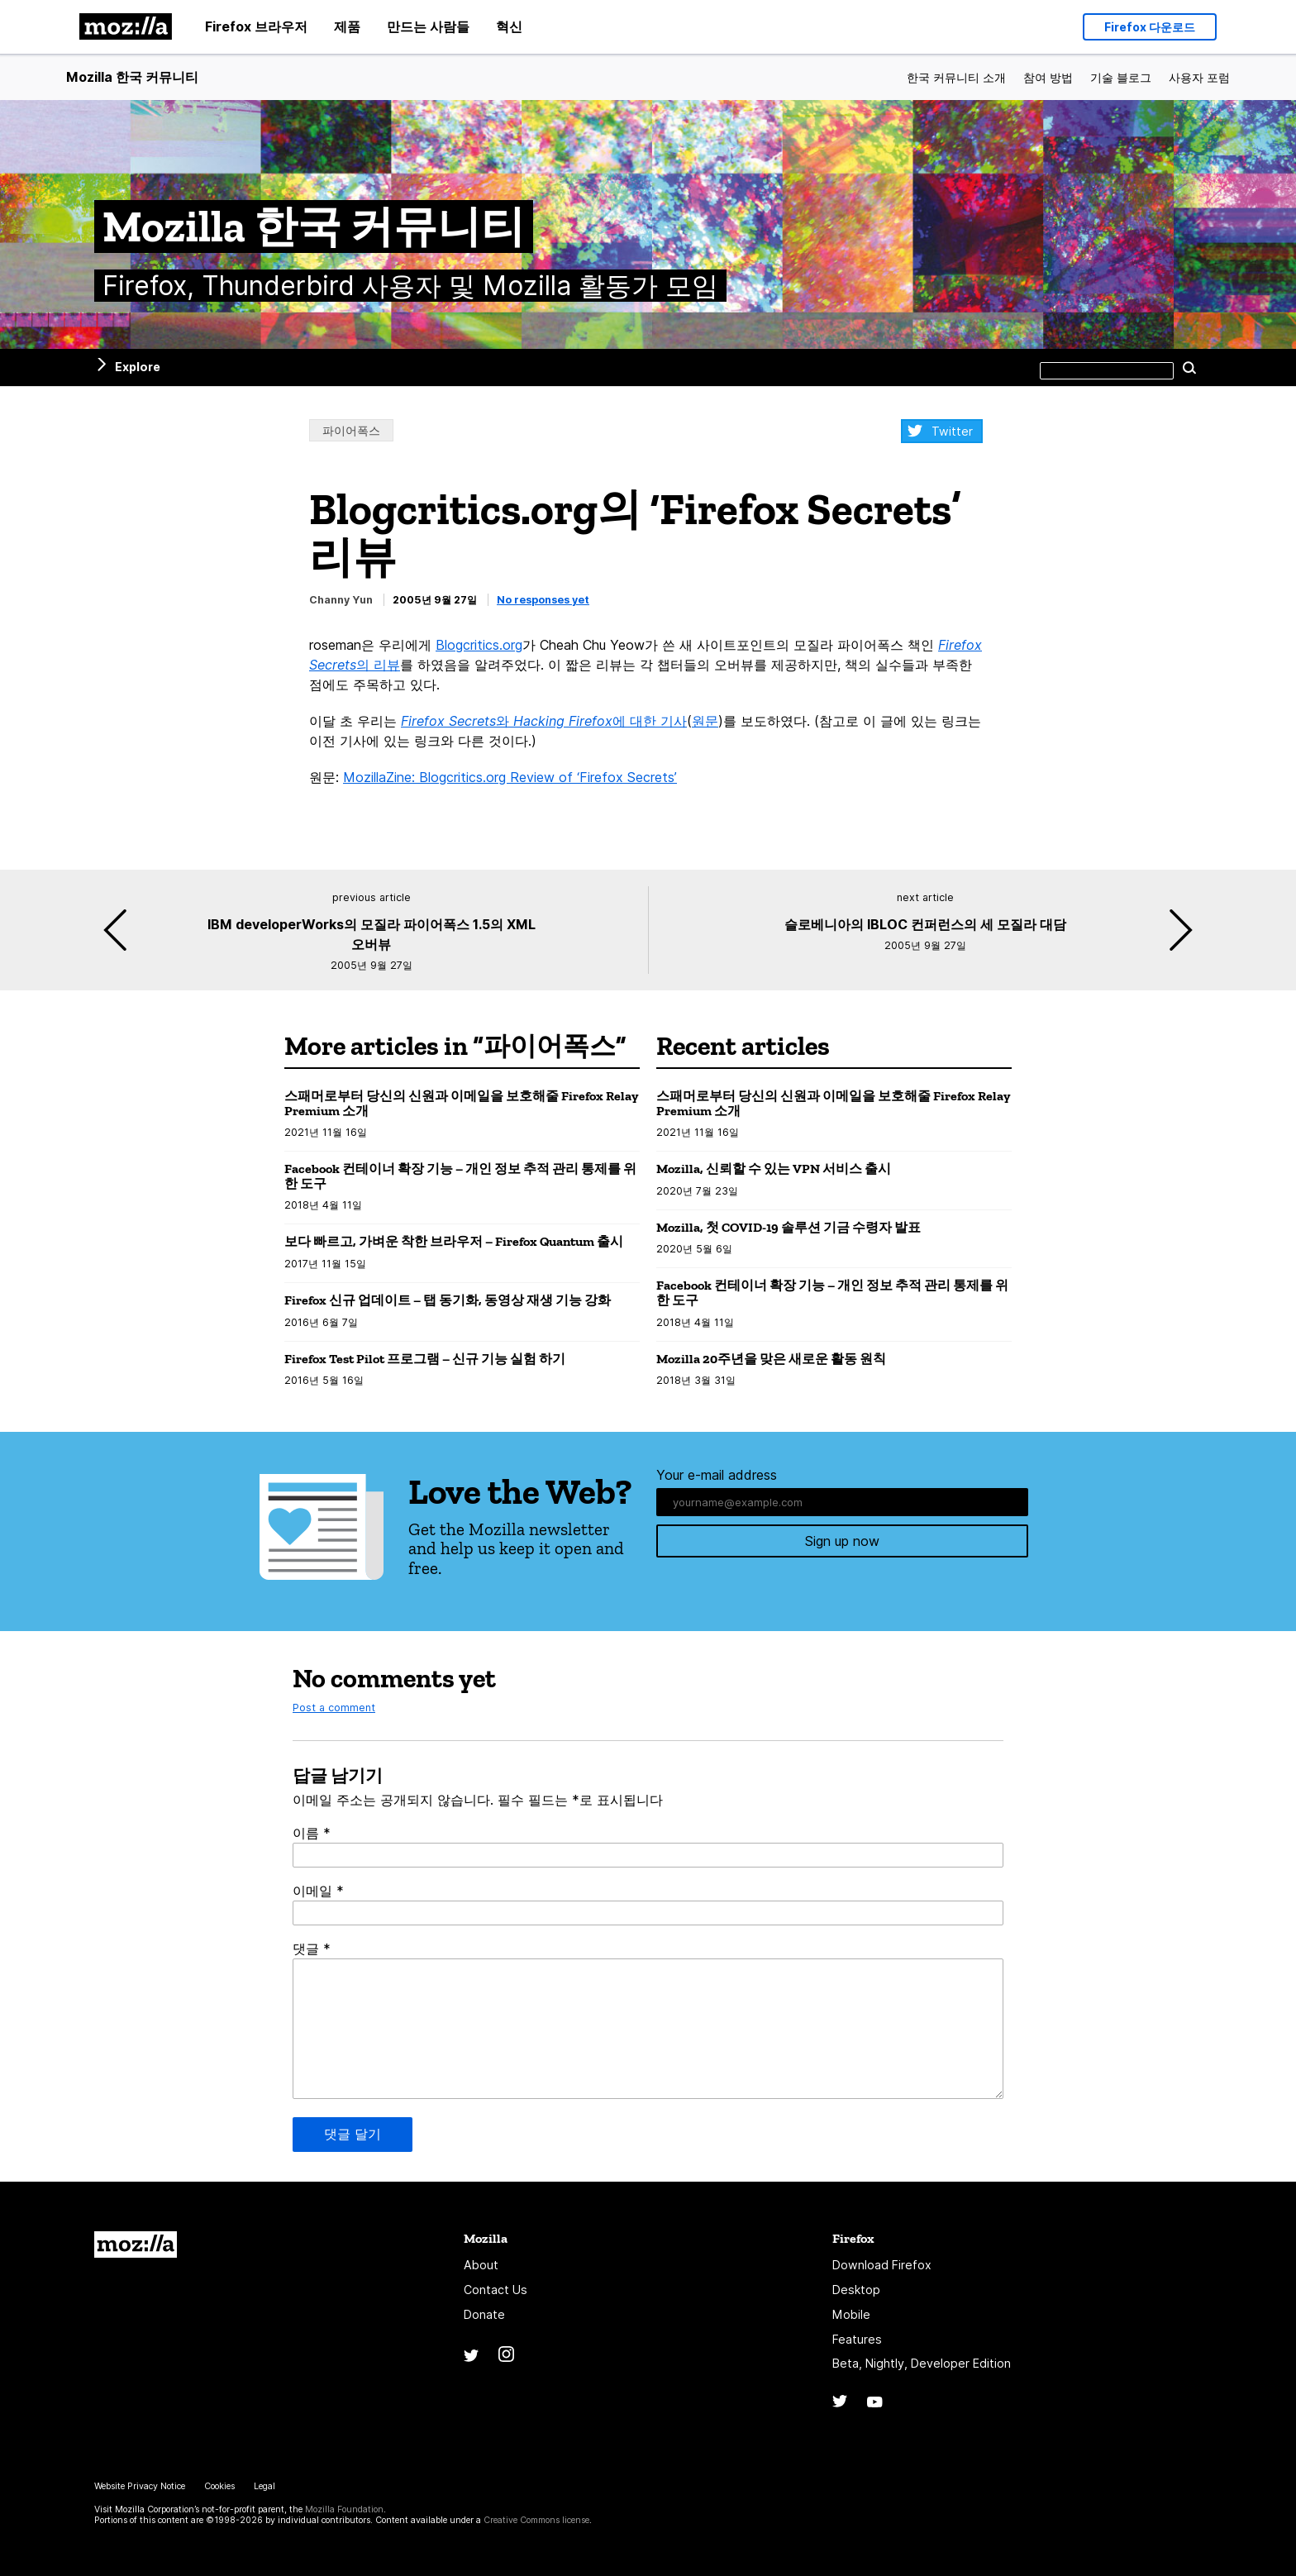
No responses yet (543, 600)
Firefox (853, 2238)
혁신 (509, 26)
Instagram (506, 2354)
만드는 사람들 (428, 26)
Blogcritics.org (479, 645)
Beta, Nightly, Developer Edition (921, 2363)
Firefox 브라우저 (256, 26)
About (481, 2265)
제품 (347, 26)
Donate (484, 2314)
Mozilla (135, 2244)
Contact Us (495, 2290)
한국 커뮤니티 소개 (956, 77)
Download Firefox (882, 2265)
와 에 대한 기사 (544, 721)
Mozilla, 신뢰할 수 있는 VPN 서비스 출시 (773, 1168)
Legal (264, 2486)
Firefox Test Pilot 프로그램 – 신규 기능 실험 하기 (424, 1359)
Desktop (856, 2290)
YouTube (875, 2402)
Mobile (851, 2314)
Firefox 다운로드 (1149, 24)
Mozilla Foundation (344, 2509)
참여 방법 (1048, 77)
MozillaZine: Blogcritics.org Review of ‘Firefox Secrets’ (510, 777)
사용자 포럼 (1199, 77)
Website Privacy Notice (139, 2486)
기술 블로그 (1120, 77)
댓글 (312, 1948)
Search (1189, 367)
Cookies (219, 2486)
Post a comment (334, 1707)
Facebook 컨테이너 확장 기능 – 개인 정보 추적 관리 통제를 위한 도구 (460, 1176)
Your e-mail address (716, 1475)
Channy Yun (341, 600)
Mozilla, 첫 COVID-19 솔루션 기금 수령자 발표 (788, 1227)
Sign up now (842, 1543)
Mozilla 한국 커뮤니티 (132, 77)
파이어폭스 (351, 430)
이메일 (318, 1890)
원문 (705, 721)
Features (857, 2339)
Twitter (952, 431)
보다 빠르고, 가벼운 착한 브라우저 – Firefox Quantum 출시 (453, 1241)
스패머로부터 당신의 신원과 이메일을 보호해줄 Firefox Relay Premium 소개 (461, 1103)
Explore (137, 367)
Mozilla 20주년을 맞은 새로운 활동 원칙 (771, 1359)
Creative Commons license (536, 2520)
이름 (312, 1833)
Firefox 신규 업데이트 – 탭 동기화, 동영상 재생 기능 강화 (447, 1300)
